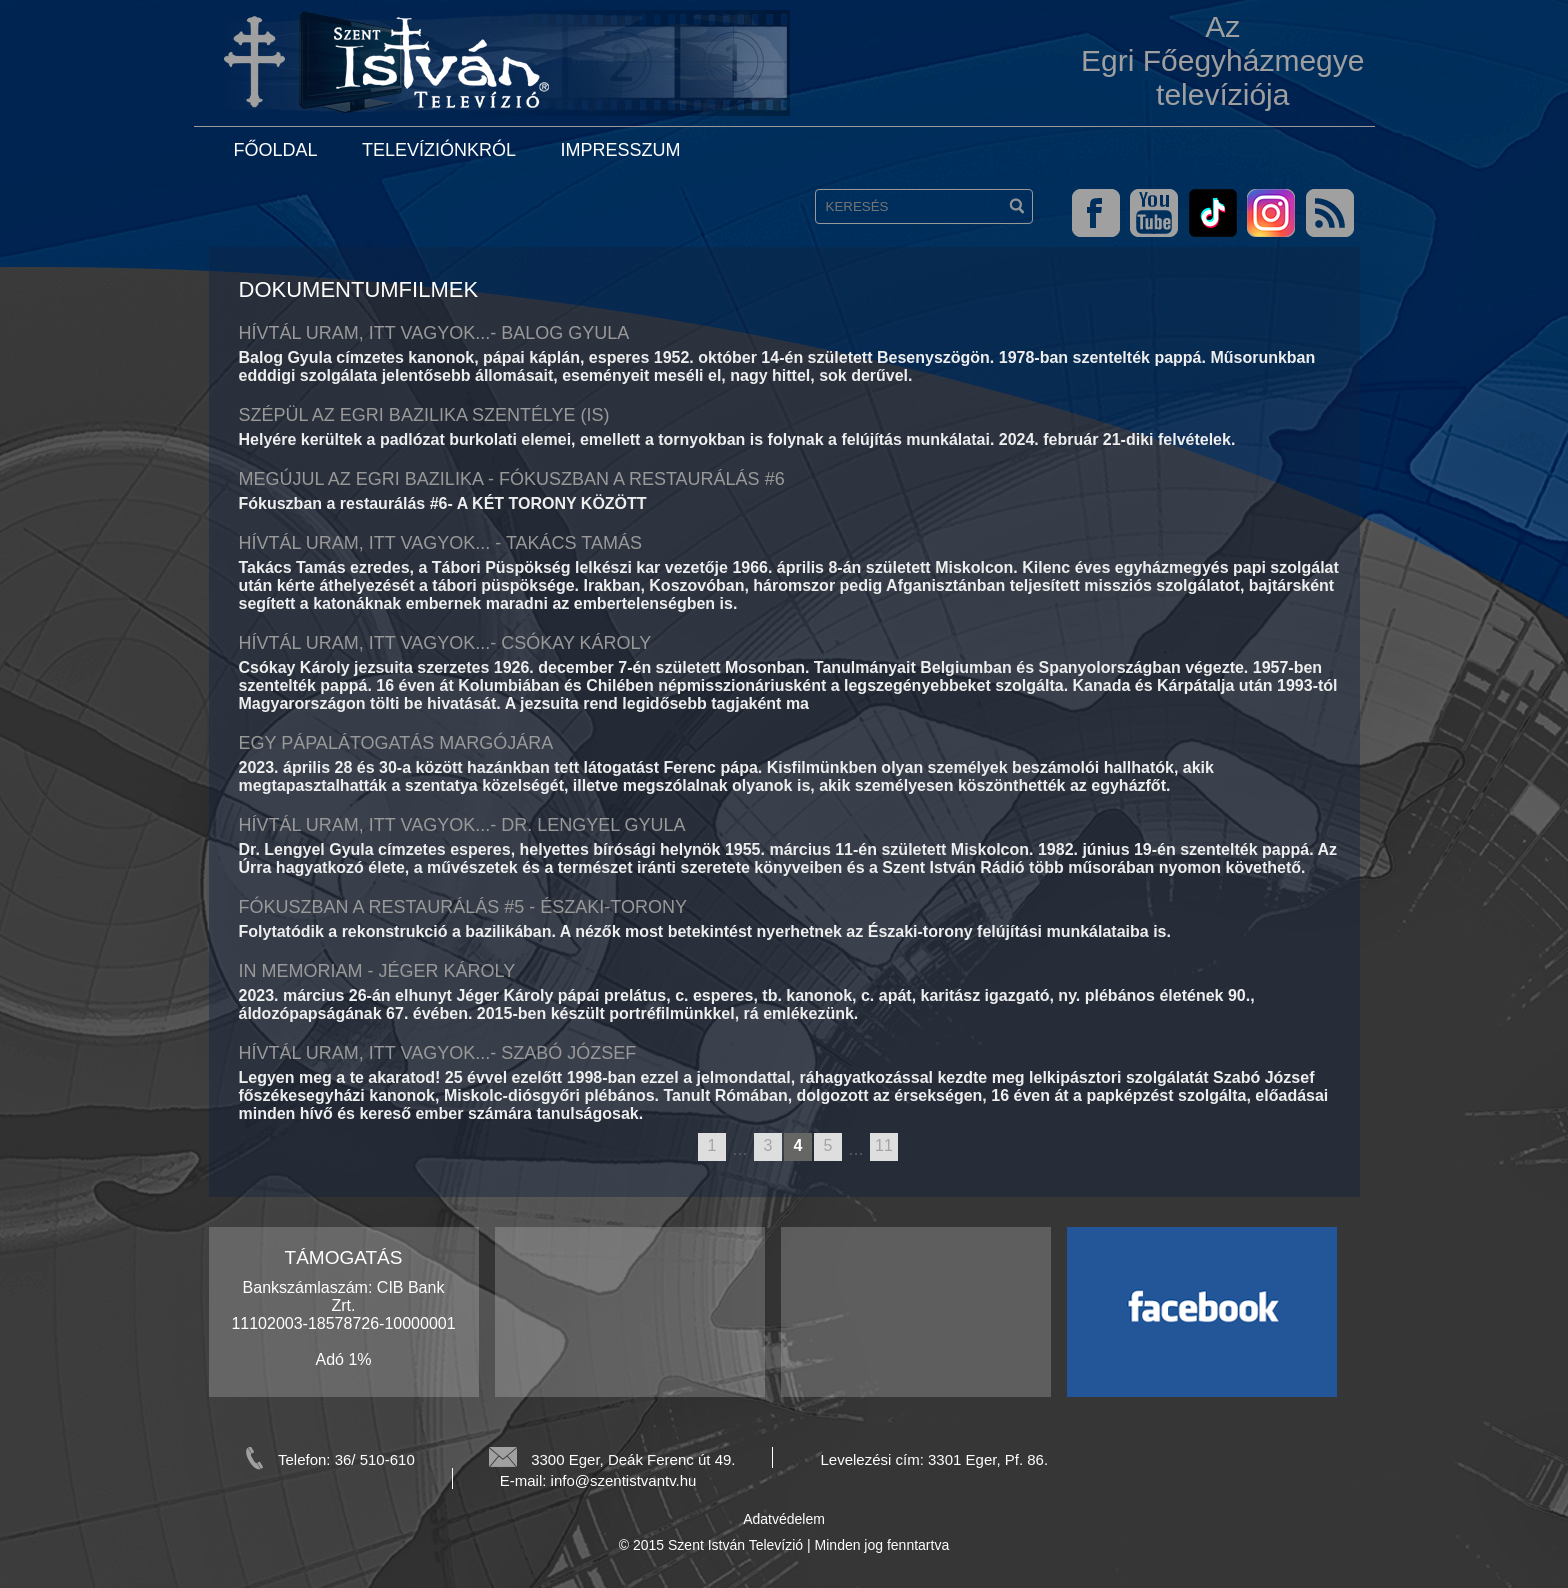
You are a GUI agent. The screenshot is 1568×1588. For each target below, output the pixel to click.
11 (884, 1145)
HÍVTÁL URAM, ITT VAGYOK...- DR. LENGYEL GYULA (462, 825)
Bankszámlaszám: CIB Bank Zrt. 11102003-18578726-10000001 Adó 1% (343, 1323)
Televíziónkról (439, 150)
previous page (688, 1148)
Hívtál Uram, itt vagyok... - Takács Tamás (440, 543)
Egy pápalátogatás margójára (396, 743)
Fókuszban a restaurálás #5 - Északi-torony (463, 907)
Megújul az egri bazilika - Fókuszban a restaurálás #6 (512, 479)
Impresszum (620, 150)
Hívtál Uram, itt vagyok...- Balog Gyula (434, 333)
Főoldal (276, 150)
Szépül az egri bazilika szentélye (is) (424, 415)
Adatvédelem (784, 1519)
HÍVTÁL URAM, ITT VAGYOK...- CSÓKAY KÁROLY (445, 643)
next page (907, 1148)
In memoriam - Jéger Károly (377, 971)
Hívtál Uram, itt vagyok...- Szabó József (438, 1053)
